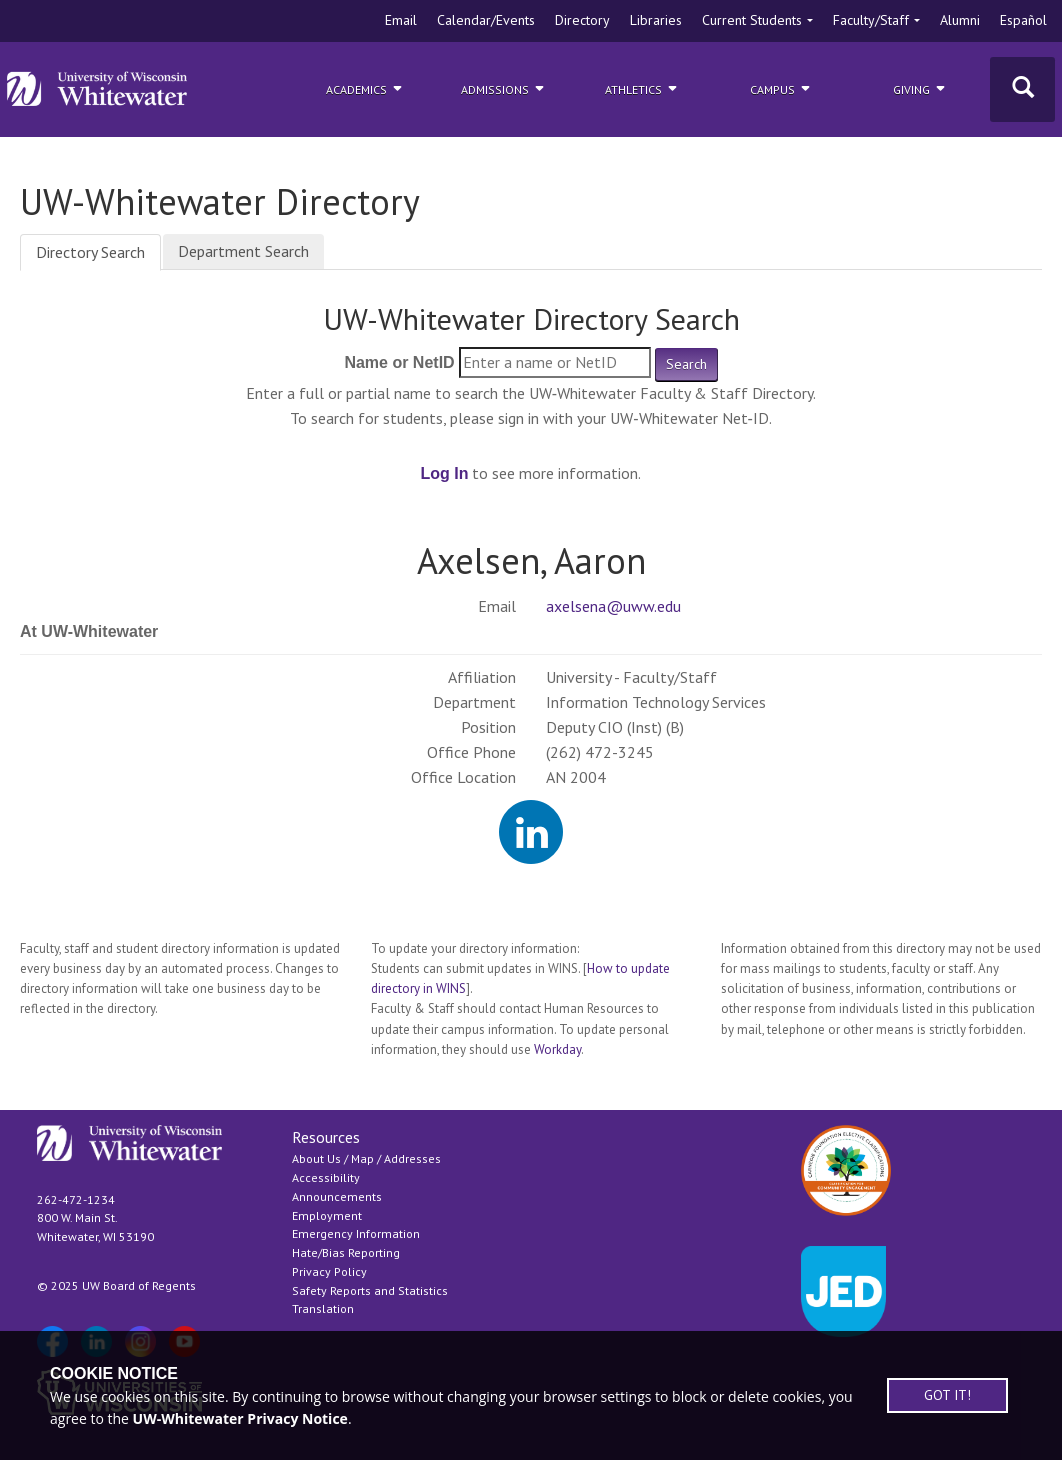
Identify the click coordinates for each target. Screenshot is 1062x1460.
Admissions (504, 88)
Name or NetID (399, 362)
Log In (445, 473)
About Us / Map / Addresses (366, 1158)
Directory (582, 20)
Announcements (337, 1196)
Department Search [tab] (243, 251)
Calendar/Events (486, 20)
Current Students (752, 20)
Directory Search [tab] (90, 252)
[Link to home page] (97, 89)
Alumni (960, 20)
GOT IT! (947, 1395)
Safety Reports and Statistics (370, 1290)
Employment (327, 1215)
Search (686, 364)
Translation (323, 1308)
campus (781, 88)
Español (1023, 20)
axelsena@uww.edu (613, 606)
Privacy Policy (329, 1271)
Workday (557, 1049)
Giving (920, 88)
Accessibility (326, 1177)
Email (401, 20)
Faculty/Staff (871, 20)
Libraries (656, 20)
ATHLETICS (642, 88)
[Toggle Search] (1022, 89)
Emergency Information (356, 1233)
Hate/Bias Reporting (346, 1252)
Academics (365, 88)
